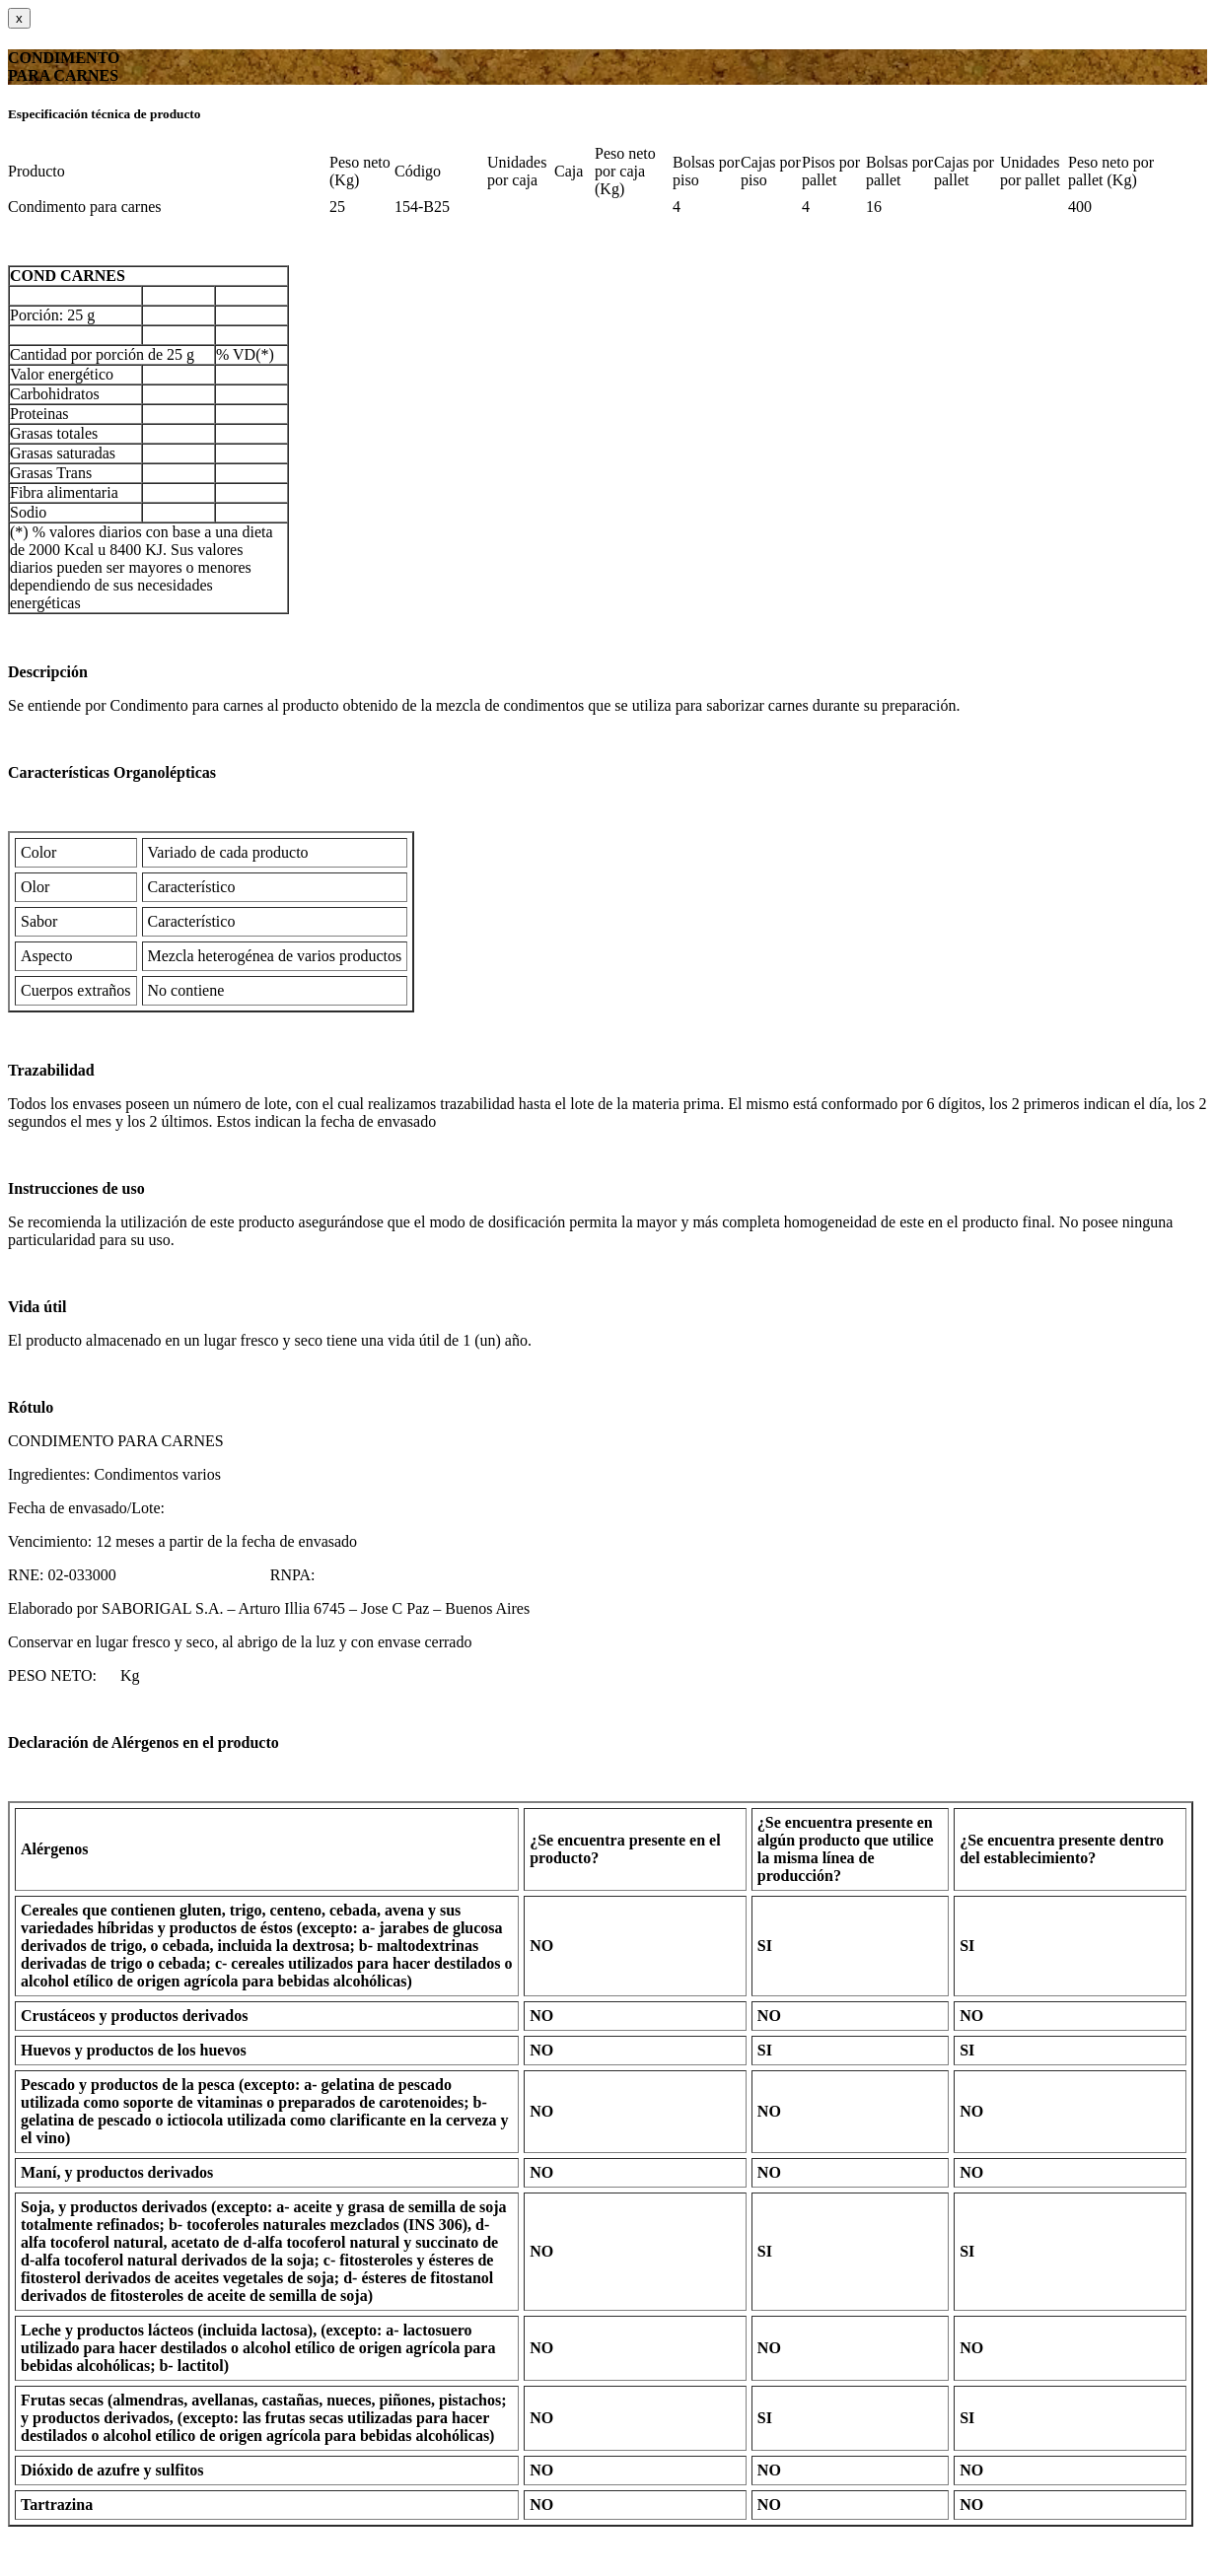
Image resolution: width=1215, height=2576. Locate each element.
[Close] (19, 18)
